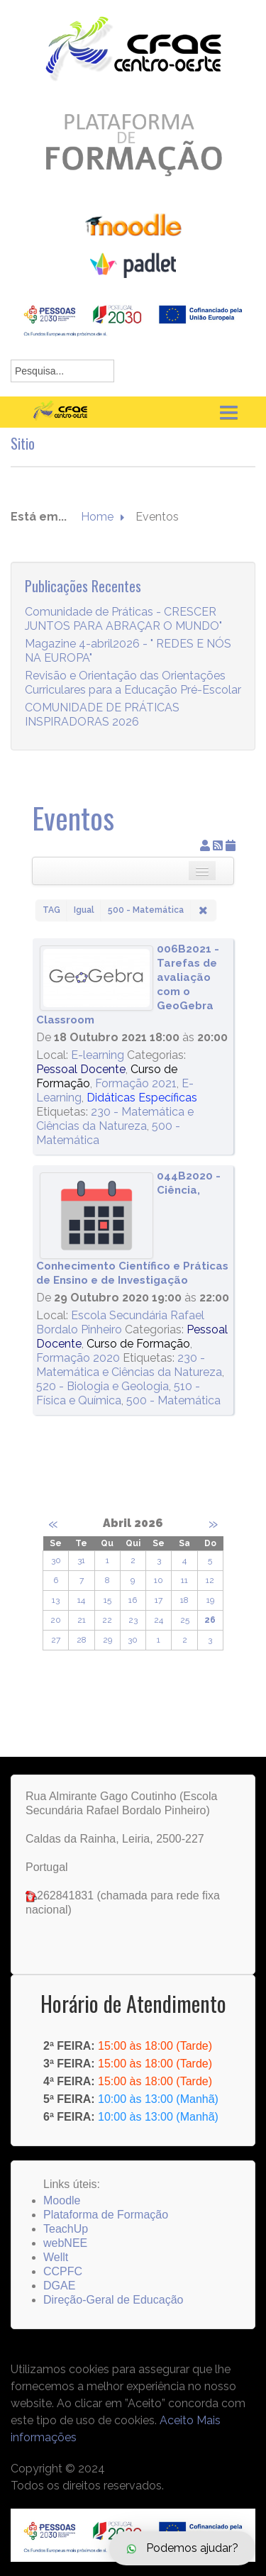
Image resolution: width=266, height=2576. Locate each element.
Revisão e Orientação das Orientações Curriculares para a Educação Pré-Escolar (133, 701)
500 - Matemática (173, 1400)
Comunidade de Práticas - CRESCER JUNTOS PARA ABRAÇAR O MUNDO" (123, 637)
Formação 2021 (136, 1083)
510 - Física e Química (118, 1393)
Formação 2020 (78, 1358)
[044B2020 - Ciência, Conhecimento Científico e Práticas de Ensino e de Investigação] (96, 1216)
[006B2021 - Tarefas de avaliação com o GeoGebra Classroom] (96, 978)
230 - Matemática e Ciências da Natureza (115, 1119)
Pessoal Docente (81, 1069)
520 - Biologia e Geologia (102, 1386)
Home (97, 516)
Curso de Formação (138, 1343)
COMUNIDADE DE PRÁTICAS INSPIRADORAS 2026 (102, 733)
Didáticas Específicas (142, 1097)
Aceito (177, 2420)
